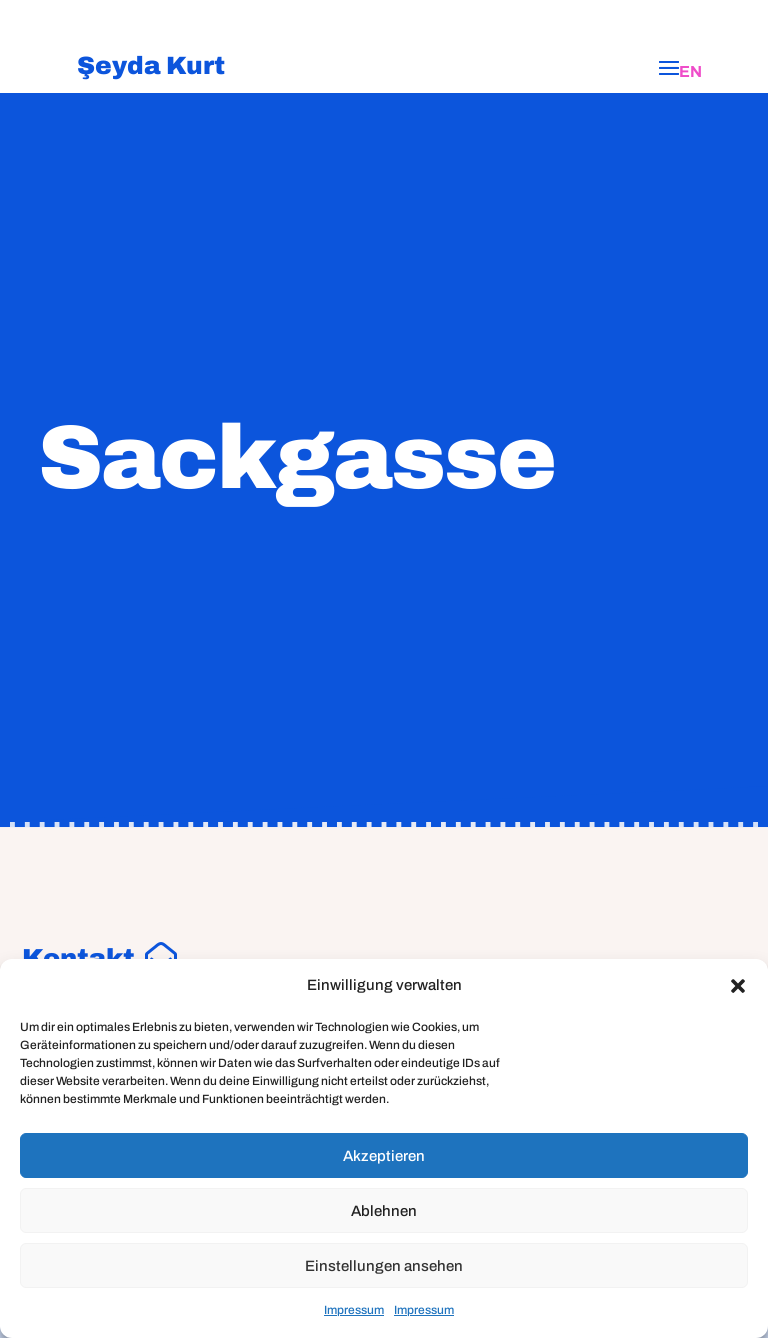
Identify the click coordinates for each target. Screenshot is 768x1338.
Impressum (354, 1310)
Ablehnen (384, 1211)
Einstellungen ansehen (384, 1266)
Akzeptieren (384, 1156)
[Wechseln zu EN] (690, 72)
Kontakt (78, 958)
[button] (738, 986)
